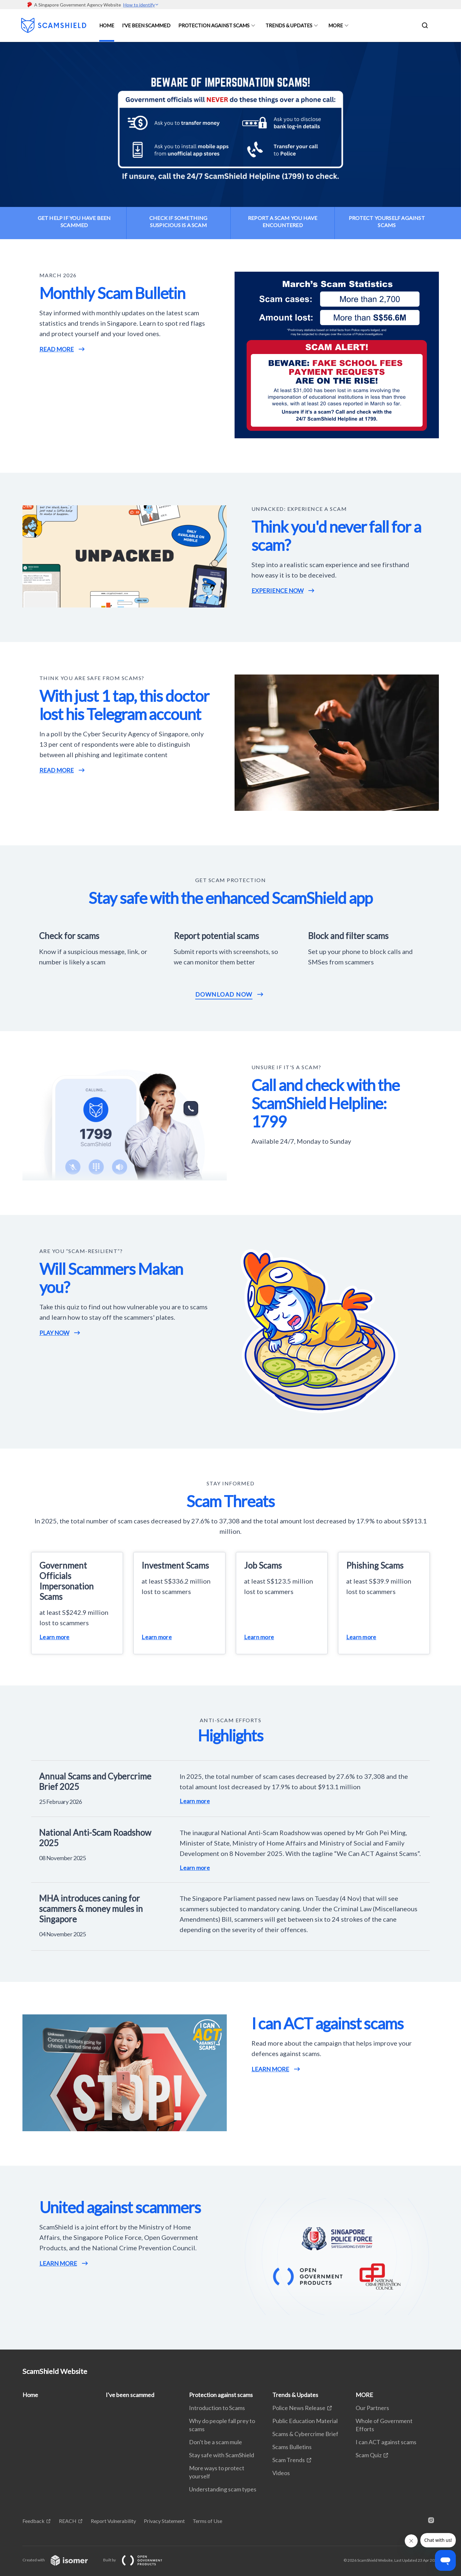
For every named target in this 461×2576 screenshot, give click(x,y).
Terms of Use (207, 2521)
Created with (60, 2559)
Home (106, 25)
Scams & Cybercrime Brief (305, 2433)
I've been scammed (146, 25)
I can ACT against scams (386, 2442)
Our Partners (372, 2407)
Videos (281, 2472)
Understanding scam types (222, 2489)
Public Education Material (305, 2420)
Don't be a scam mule (215, 2442)
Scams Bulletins (292, 2446)
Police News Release (298, 2407)
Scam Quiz (369, 2455)
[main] (230, 1196)
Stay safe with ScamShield (221, 2455)
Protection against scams (214, 25)
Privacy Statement (164, 2521)
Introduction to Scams (217, 2407)
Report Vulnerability (113, 2521)
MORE (335, 25)
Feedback (33, 2521)
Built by (138, 2559)
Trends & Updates (288, 25)
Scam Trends (288, 2459)
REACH (67, 2521)
